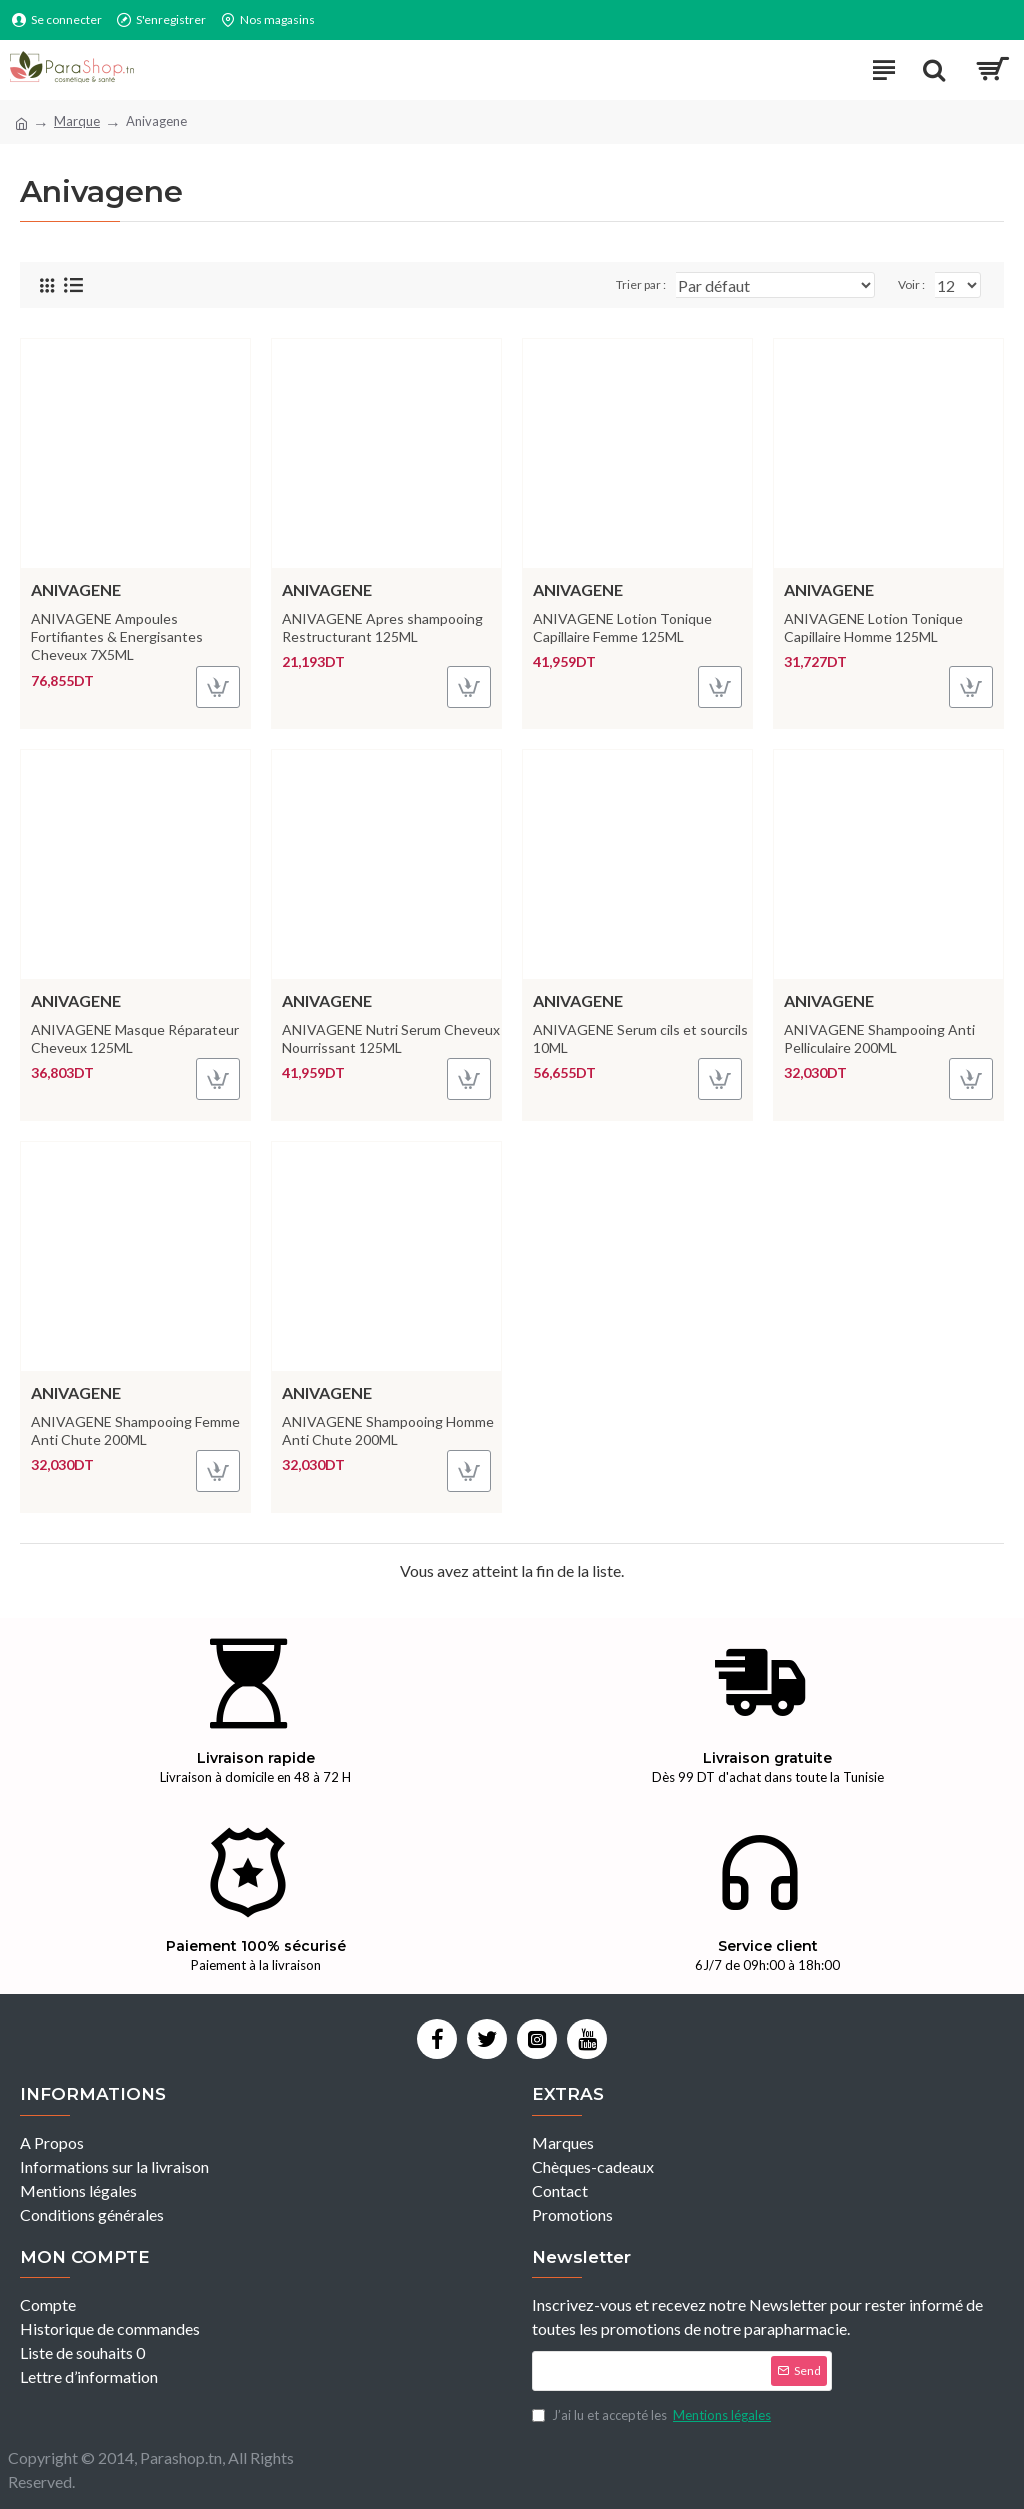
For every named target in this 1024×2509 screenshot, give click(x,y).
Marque (77, 121)
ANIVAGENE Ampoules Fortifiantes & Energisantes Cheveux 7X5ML (117, 636)
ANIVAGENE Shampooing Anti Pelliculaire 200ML (879, 1038)
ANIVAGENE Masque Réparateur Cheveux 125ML (135, 1038)
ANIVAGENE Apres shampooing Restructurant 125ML (382, 627)
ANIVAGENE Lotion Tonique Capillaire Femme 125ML (622, 627)
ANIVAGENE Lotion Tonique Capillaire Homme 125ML (873, 627)
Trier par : (641, 284)
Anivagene (76, 589)
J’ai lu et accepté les (653, 2416)
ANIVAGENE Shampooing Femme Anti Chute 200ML (135, 1430)
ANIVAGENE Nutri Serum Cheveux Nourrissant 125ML (391, 1038)
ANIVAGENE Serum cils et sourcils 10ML (640, 1038)
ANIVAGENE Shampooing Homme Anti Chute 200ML (388, 1430)
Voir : (911, 284)
